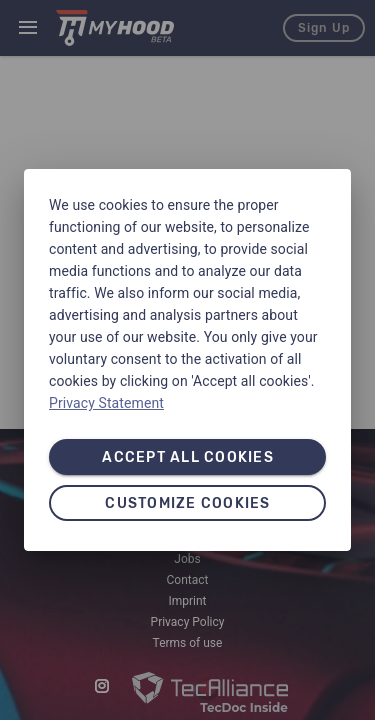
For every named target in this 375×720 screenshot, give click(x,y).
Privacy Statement (106, 403)
